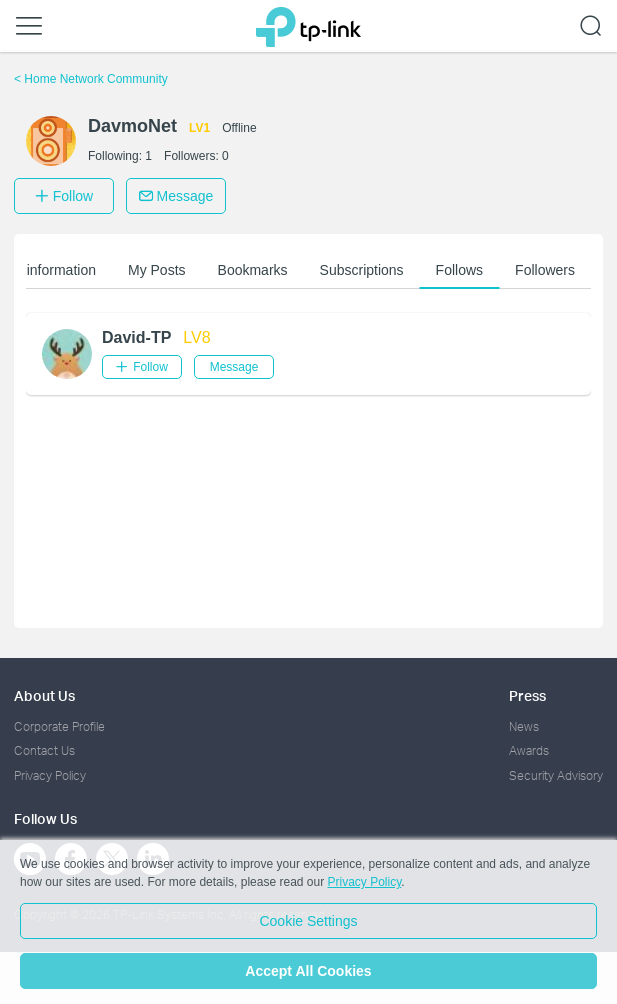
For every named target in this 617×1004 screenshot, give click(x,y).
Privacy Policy (50, 775)
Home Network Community (91, 79)
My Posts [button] (159, 270)
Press (527, 695)
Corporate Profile (59, 726)
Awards (529, 750)
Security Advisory (556, 775)
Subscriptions (364, 270)
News (524, 726)
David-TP (136, 337)
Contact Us (44, 750)
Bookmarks (255, 270)
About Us (44, 695)
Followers (547, 270)
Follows (461, 270)
